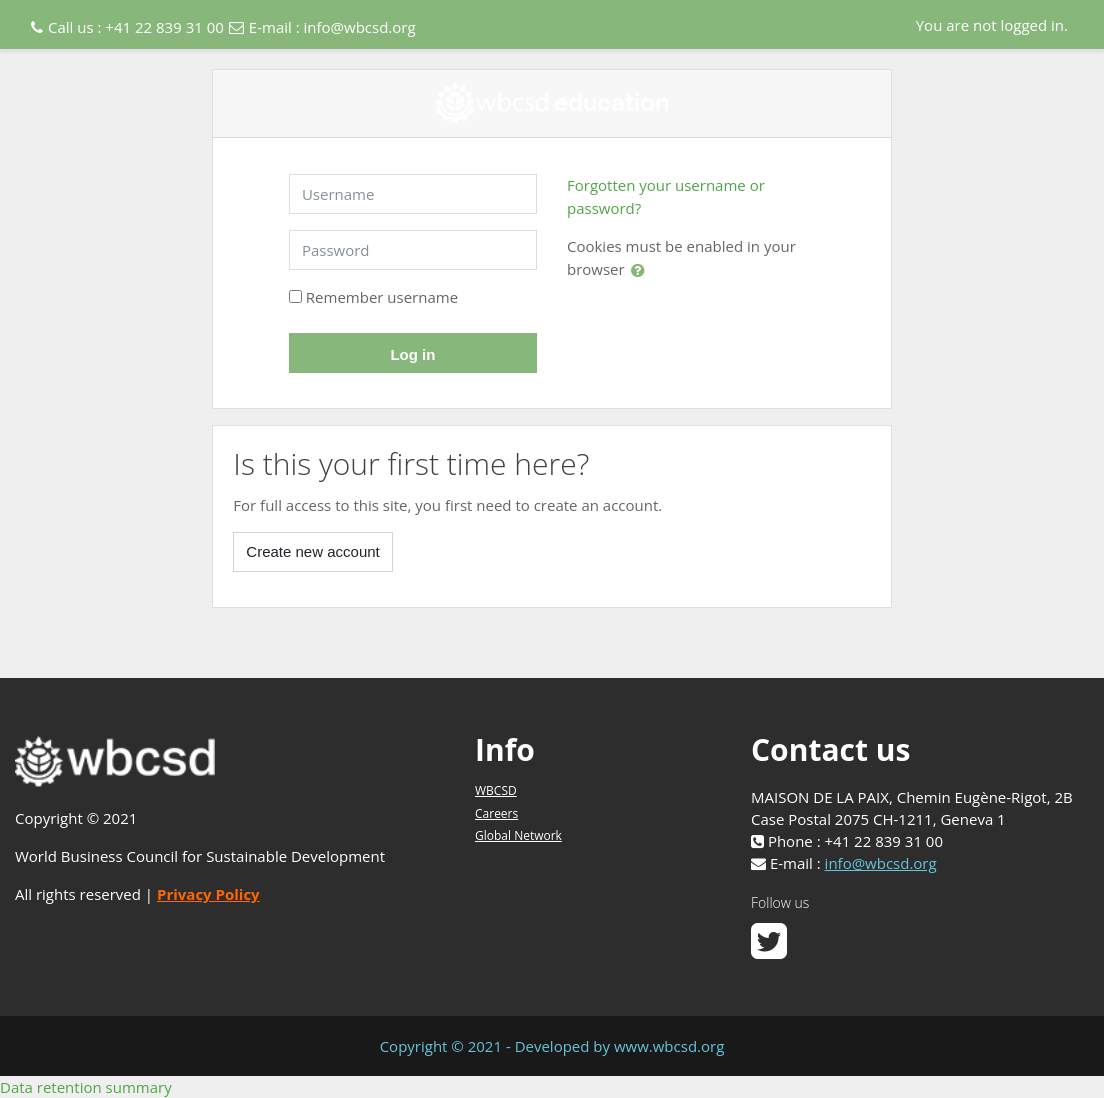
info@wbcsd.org (360, 27)
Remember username (382, 297)
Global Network (518, 835)
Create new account (312, 551)
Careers (496, 813)
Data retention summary (86, 1087)
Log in (412, 354)
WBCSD (496, 790)
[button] (642, 270)
